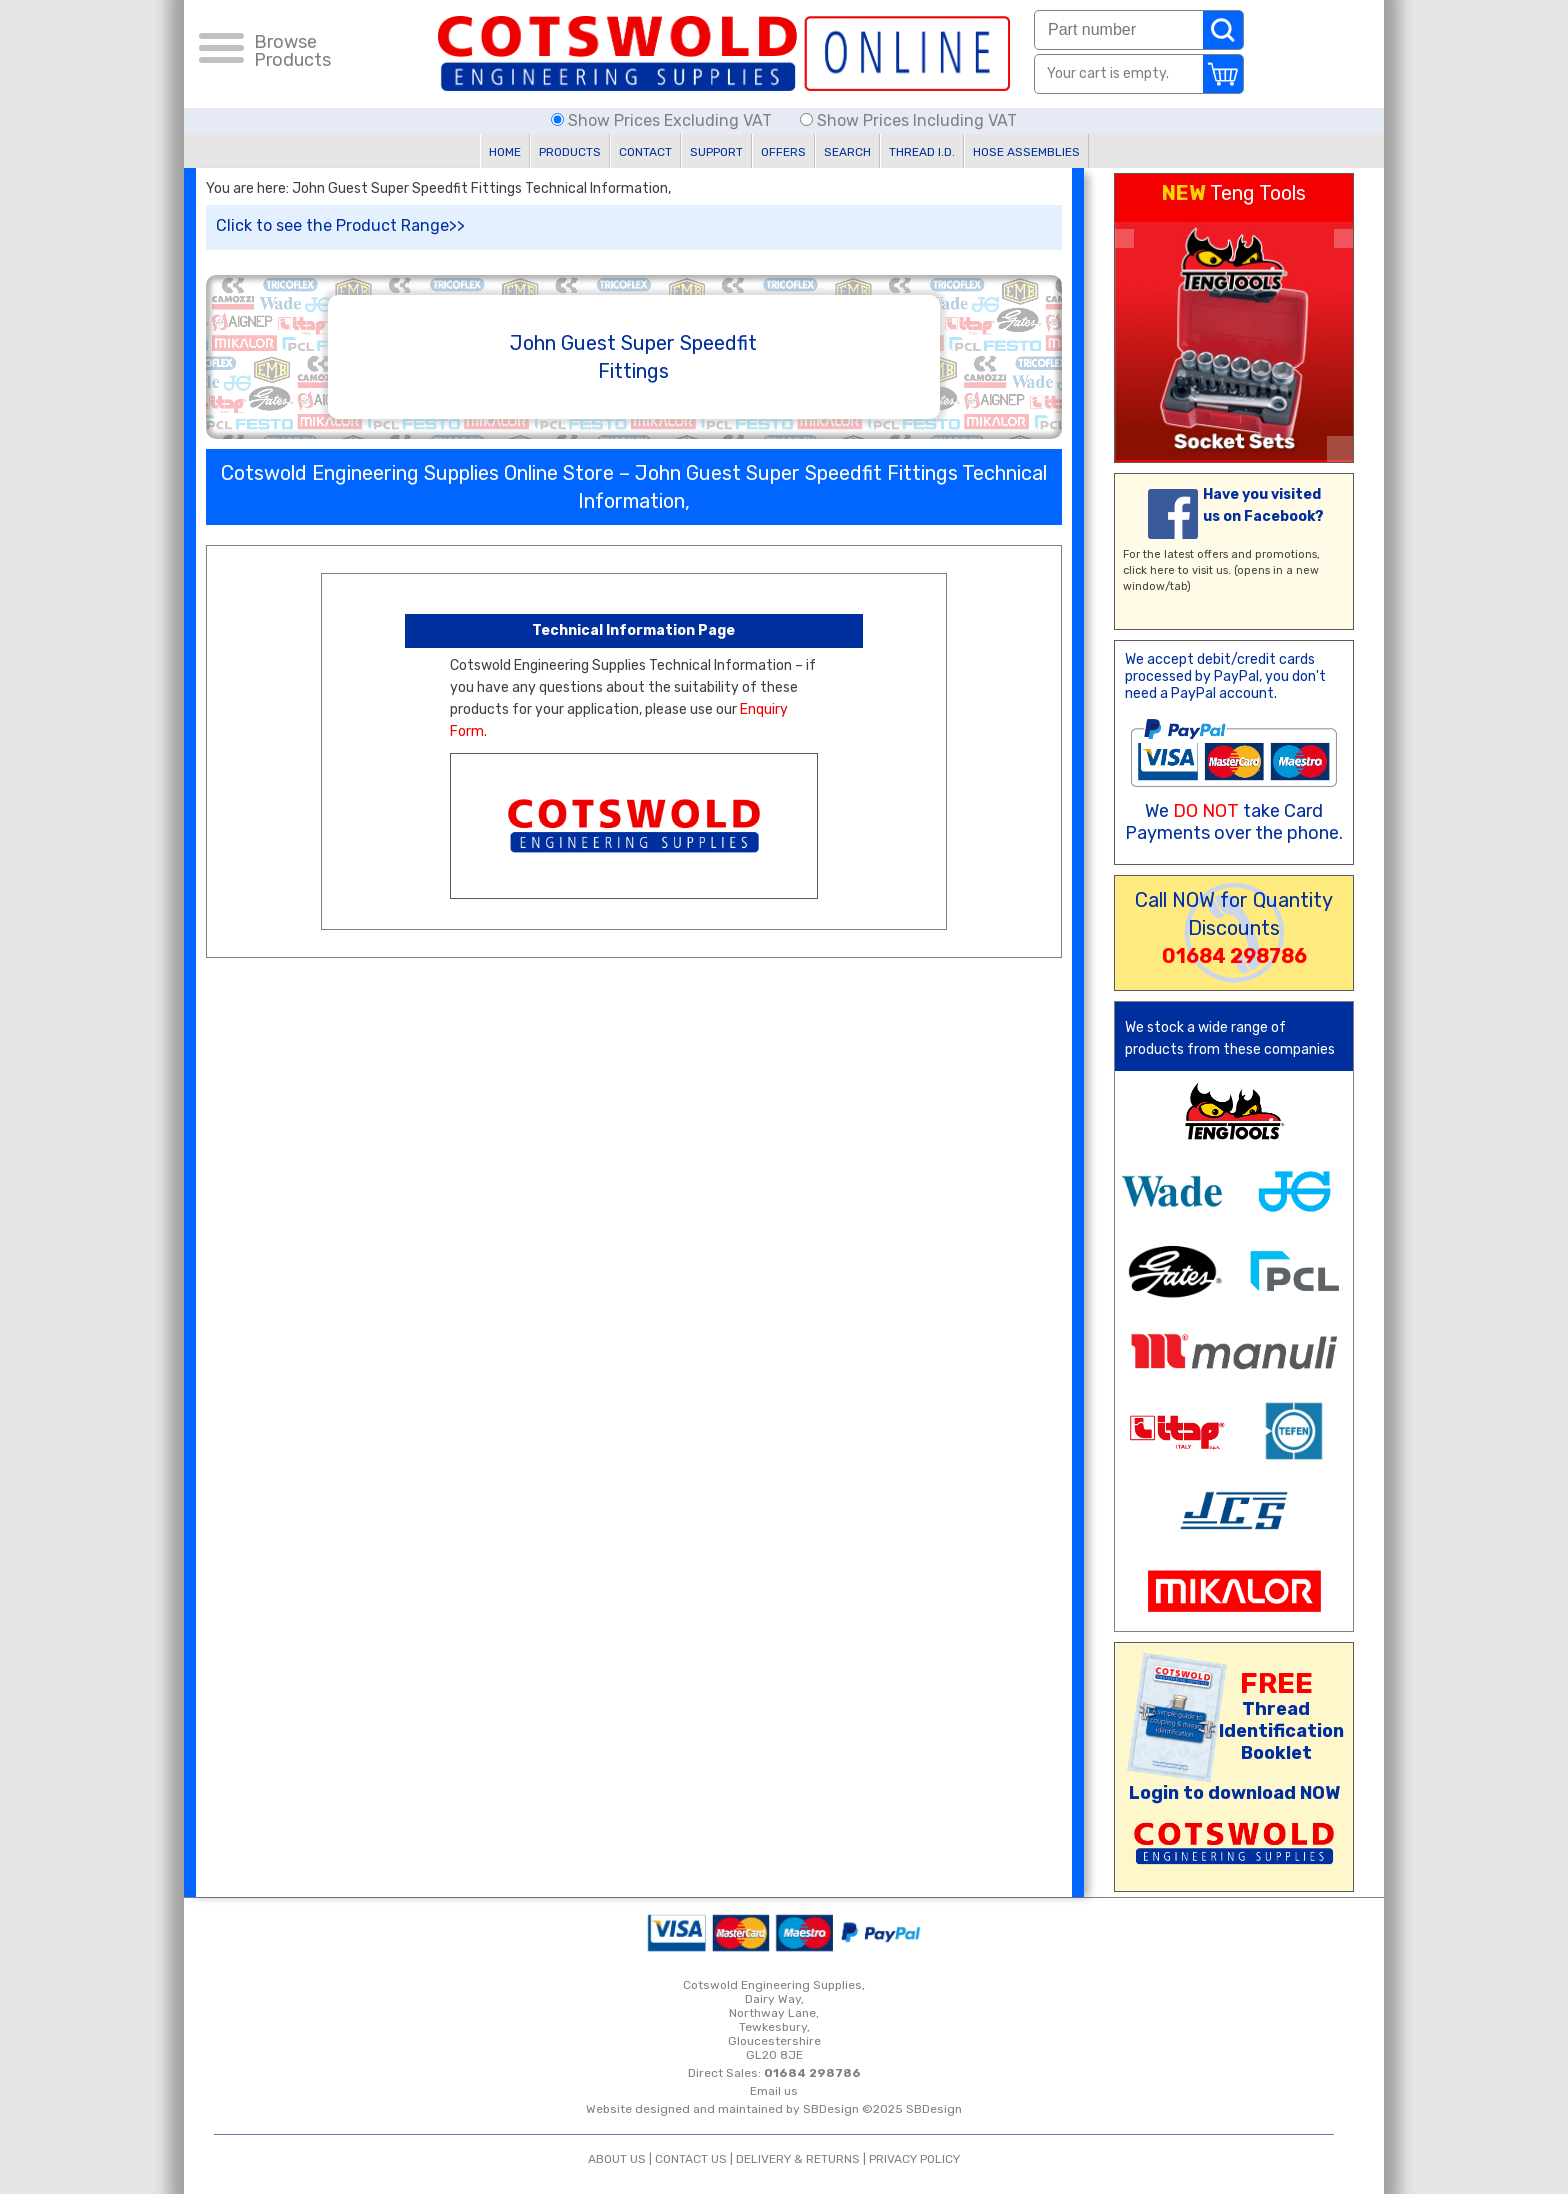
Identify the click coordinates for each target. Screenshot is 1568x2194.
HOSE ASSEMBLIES (1026, 152)
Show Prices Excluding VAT (663, 120)
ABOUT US (617, 2159)
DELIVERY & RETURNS (798, 2159)
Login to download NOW (1234, 1793)
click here (1149, 570)
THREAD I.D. (922, 152)
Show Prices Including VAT (908, 120)
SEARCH (847, 152)
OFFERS (783, 152)
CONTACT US (691, 2159)
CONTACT (645, 152)
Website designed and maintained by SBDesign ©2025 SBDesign (774, 2109)
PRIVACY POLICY (914, 2159)
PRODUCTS (570, 152)
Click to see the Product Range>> (340, 225)
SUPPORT (716, 152)
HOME (505, 152)
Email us (774, 2091)
